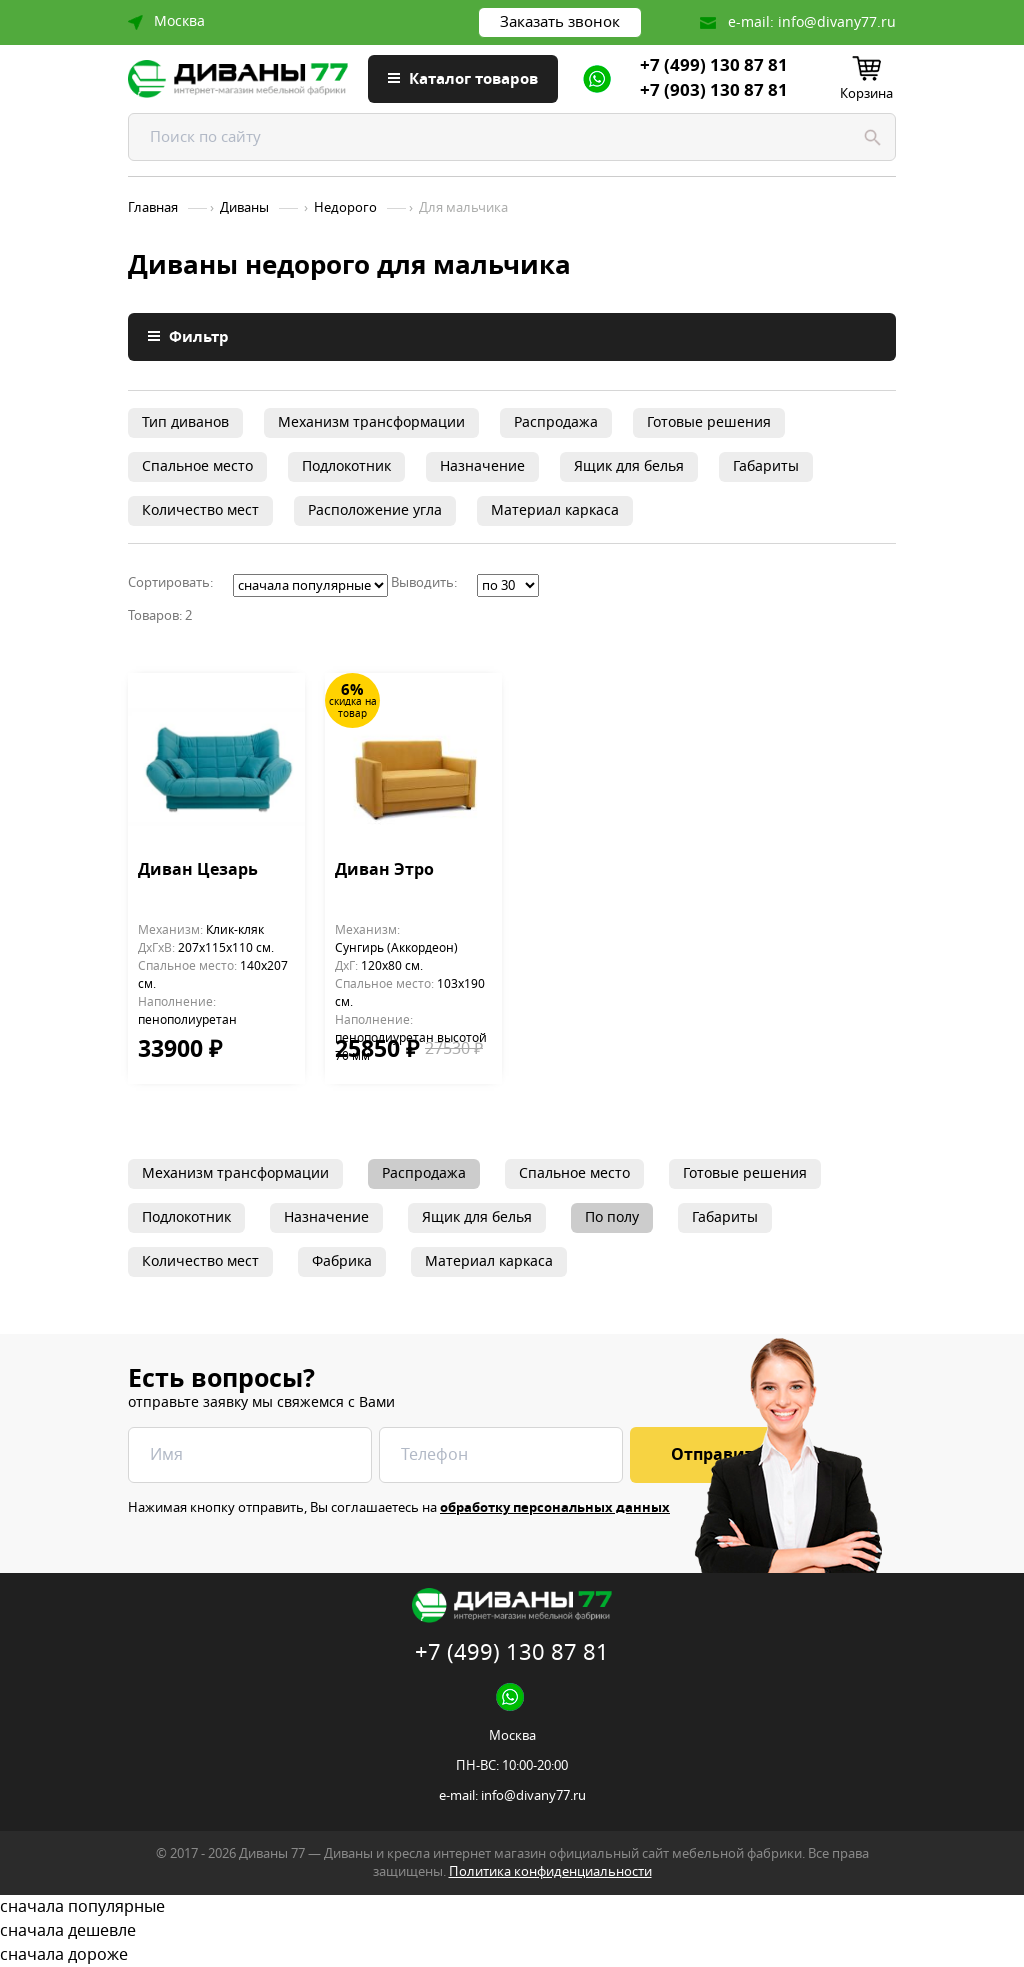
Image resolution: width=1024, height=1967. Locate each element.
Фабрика (342, 1261)
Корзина (866, 93)
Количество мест (200, 510)
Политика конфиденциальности (550, 1871)
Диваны (244, 208)
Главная (153, 208)
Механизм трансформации (371, 422)
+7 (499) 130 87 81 (714, 66)
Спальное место (197, 466)
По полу (612, 1217)
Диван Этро (384, 871)
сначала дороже (512, 1955)
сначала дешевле (512, 1931)
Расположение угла (375, 510)
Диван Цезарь (198, 871)
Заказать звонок (560, 22)
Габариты (766, 466)
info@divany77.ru (837, 22)
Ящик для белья (629, 466)
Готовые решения (709, 422)
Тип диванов (185, 422)
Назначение (482, 466)
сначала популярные (512, 1907)
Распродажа (556, 422)
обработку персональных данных (555, 1507)
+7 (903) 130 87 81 (714, 91)
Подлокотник (346, 466)
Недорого (345, 208)
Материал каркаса (555, 510)
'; (310, 585)
